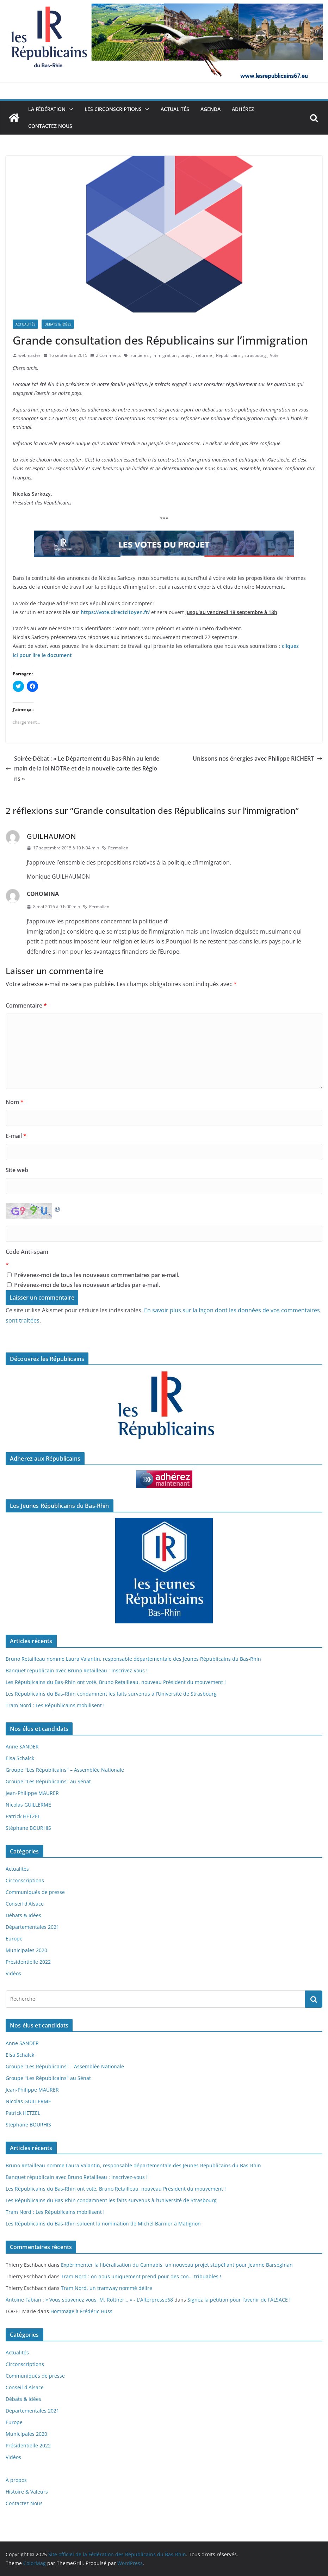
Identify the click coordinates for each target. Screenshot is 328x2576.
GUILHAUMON (51, 836)
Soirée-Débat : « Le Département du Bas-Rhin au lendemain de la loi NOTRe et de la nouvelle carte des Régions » (82, 769)
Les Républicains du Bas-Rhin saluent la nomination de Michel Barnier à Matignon (103, 2223)
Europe (14, 1938)
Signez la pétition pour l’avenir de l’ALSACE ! (239, 2299)
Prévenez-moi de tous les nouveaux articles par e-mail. (87, 1285)
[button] (69, 109)
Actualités (175, 109)
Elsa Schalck (20, 1758)
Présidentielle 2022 (28, 1961)
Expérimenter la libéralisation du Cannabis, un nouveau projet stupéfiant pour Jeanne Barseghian (177, 2264)
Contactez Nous (50, 126)
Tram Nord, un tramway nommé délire (106, 2288)
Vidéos (13, 1973)
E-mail (16, 1136)
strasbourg (255, 355)
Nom (15, 1102)
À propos (16, 2480)
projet (186, 355)
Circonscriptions (25, 1880)
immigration (165, 355)
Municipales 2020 (26, 1950)
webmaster (29, 355)
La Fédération (47, 109)
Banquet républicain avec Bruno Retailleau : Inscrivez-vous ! (77, 1670)
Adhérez (243, 109)
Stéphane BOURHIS (28, 1828)
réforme (204, 355)
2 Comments (105, 355)
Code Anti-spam (27, 1252)
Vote (274, 355)
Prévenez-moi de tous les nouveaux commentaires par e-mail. (96, 1275)
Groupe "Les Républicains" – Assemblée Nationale (65, 1769)
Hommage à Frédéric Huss (81, 2311)
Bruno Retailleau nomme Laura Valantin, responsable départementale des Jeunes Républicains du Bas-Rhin (133, 1658)
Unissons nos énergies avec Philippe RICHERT (257, 758)
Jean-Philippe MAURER (32, 1793)
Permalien (115, 848)
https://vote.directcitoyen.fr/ (115, 612)
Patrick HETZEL (23, 1816)
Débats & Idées (57, 324)
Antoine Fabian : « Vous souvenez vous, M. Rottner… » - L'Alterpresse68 (89, 2299)
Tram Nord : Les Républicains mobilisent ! (55, 1705)
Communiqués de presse (35, 1892)
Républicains (228, 355)
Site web (17, 1170)
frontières (139, 355)
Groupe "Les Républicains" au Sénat (48, 1781)
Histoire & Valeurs (27, 2491)
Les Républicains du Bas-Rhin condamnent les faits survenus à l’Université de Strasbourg (111, 1693)
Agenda (210, 109)
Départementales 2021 (32, 1927)
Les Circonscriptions (113, 109)
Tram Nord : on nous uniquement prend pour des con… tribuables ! (141, 2276)
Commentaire (26, 1005)
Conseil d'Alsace (25, 1903)
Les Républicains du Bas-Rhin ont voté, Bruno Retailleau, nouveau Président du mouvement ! (116, 1682)
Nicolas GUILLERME (28, 1804)
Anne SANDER (22, 1746)
